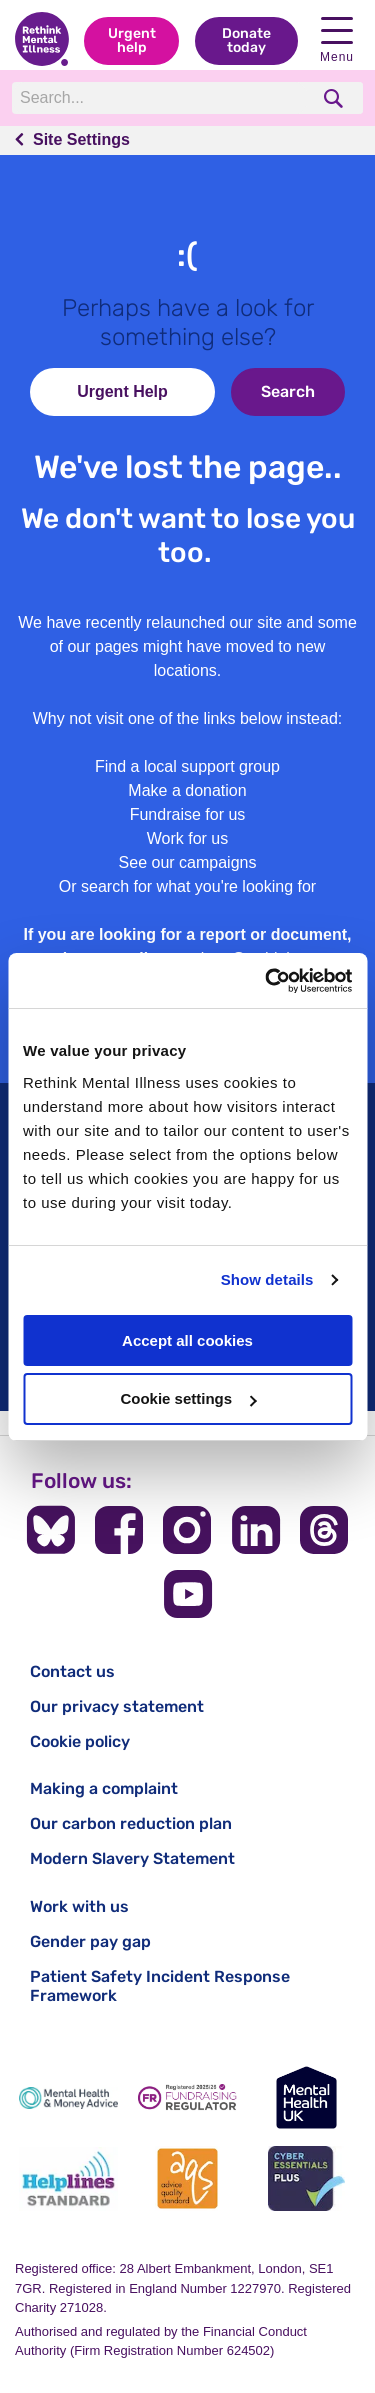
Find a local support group (187, 766)
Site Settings (81, 139)
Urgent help (132, 40)
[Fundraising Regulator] (187, 2097)
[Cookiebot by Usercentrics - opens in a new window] (267, 981)
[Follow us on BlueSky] (51, 1530)
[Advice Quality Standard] (187, 2178)
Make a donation (187, 790)
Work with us (79, 1906)
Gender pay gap (90, 1941)
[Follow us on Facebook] (119, 1530)
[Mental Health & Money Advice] (68, 2097)
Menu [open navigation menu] (337, 40)
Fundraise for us (188, 814)
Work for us (188, 838)
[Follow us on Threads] (324, 1530)
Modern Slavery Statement (132, 1858)
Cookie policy (80, 1741)
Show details (267, 1279)
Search (288, 391)
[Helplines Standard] (68, 2178)
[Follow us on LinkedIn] (256, 1530)
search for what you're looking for (198, 886)
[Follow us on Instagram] (187, 1530)
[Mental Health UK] (306, 2097)
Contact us (72, 1671)
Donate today (246, 40)
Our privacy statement (117, 1706)
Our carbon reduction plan (131, 1823)
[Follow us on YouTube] (188, 1594)
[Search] (160, 98)
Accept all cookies (187, 1340)
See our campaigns (188, 862)
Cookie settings (188, 1398)
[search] (335, 98)
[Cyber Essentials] (306, 2178)
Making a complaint (104, 1788)
